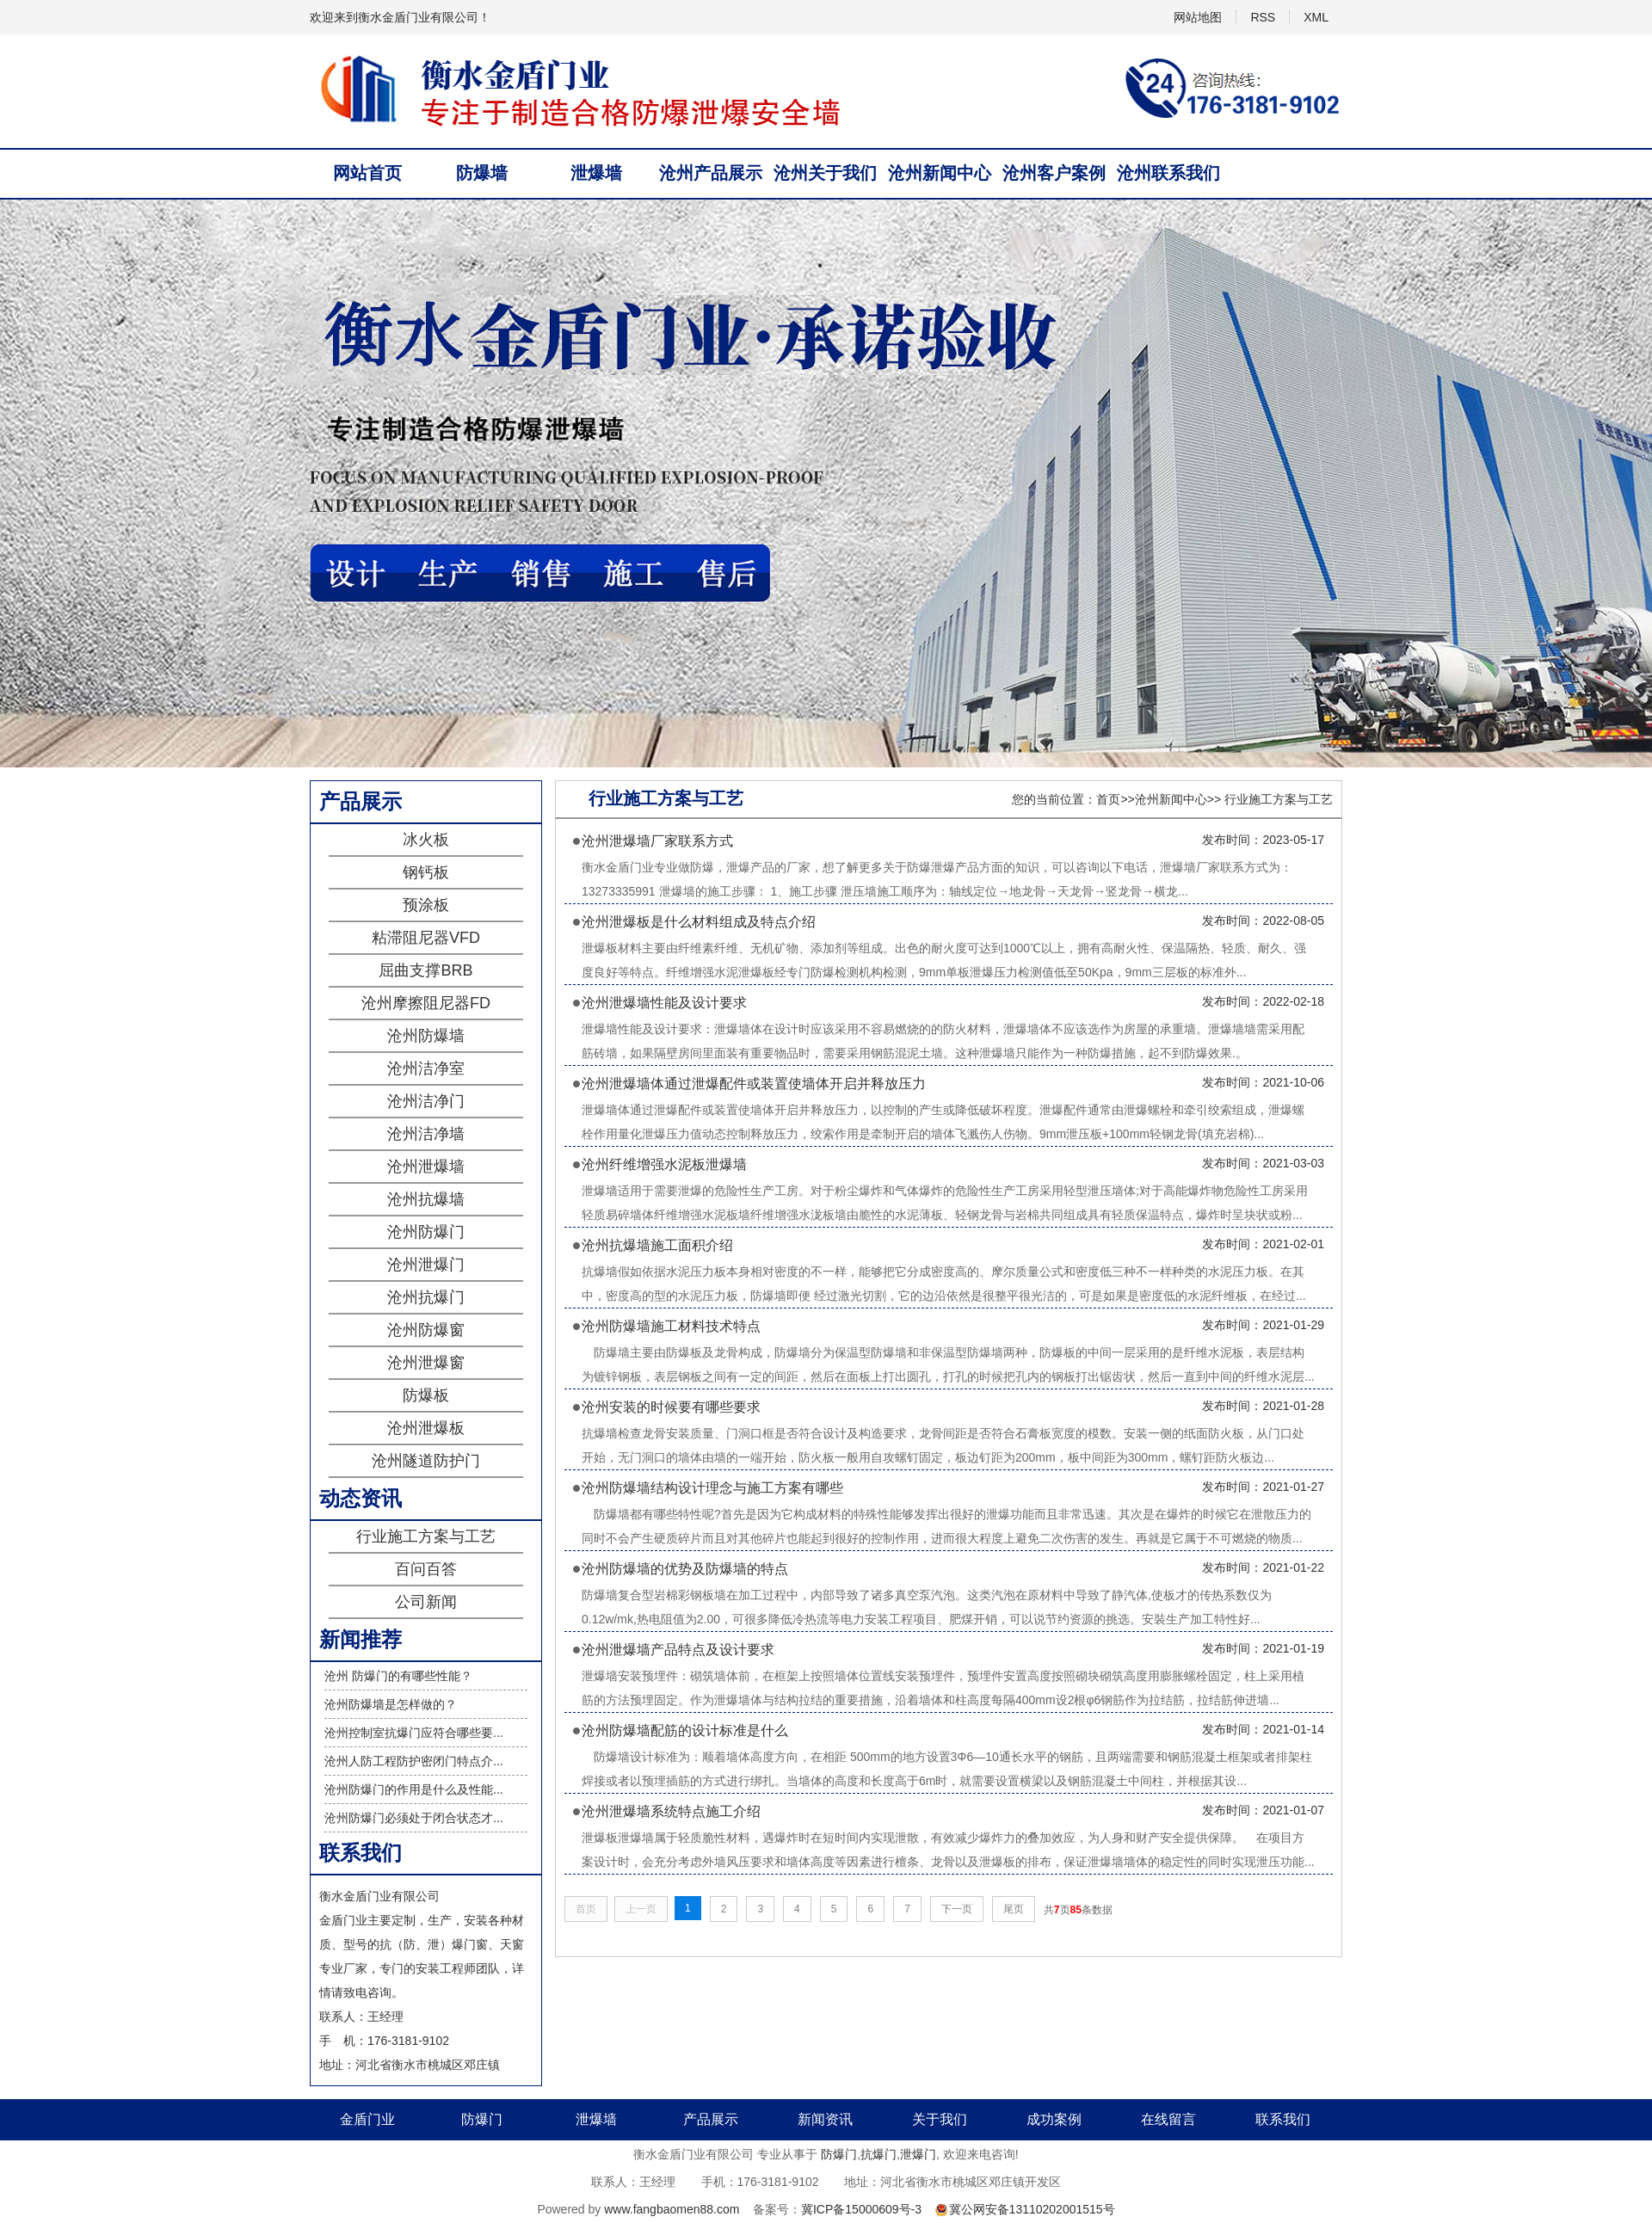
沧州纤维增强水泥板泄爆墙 (664, 1164)
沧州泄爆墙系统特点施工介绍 (671, 1811)
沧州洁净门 (426, 1101)
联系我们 (1282, 2119)
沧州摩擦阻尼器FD (425, 1003)
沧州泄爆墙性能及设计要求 (664, 1002)
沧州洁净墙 (426, 1133)
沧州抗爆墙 (426, 1199)
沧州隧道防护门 (426, 1460)
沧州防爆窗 (426, 1330)
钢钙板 (426, 872)
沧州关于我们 (825, 172)
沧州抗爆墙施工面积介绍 (657, 1245)
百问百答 (426, 1569)
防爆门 (481, 2119)
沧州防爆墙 (426, 1035)
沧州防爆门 (426, 1232)
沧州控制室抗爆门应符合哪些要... (413, 1733)
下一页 (956, 1909)
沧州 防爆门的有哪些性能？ (398, 1676)
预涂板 (426, 905)
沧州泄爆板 (426, 1428)
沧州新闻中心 (939, 172)
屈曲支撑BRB (425, 970)
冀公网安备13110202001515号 (1032, 2209)
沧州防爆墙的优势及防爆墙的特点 (685, 1568)
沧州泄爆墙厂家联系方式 (657, 841)
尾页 (1013, 1909)
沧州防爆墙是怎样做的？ (390, 1704)
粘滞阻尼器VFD (426, 937)
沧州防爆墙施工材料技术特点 (671, 1326)
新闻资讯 (825, 2119)
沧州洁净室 (426, 1068)
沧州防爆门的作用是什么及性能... (413, 1789)
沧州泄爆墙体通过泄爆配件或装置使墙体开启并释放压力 (754, 1083)
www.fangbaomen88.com (671, 2209)
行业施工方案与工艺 (426, 1536)
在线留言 (1168, 2119)
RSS (1262, 17)
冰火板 (426, 839)
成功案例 (1054, 2119)
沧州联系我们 (1168, 172)
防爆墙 (482, 172)
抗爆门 (878, 2154)
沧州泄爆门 (426, 1264)
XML (1316, 17)
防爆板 (426, 1395)
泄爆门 (918, 2154)
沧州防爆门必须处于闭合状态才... (413, 1818)
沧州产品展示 (710, 172)
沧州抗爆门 (426, 1297)
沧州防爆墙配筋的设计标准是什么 (685, 1730)
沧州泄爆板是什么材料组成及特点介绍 (699, 921)
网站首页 (367, 172)
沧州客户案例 (1054, 172)
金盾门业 (367, 2119)
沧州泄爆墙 (426, 1166)
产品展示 (710, 2119)
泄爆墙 (596, 172)
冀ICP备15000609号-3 (861, 2209)
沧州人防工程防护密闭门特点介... (413, 1761)
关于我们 (939, 2119)
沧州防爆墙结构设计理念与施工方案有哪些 (712, 1488)
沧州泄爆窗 (426, 1362)
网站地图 (1198, 17)
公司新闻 (426, 1601)
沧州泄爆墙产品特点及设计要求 (678, 1649)
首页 (1108, 799)
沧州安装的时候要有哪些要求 (671, 1407)
